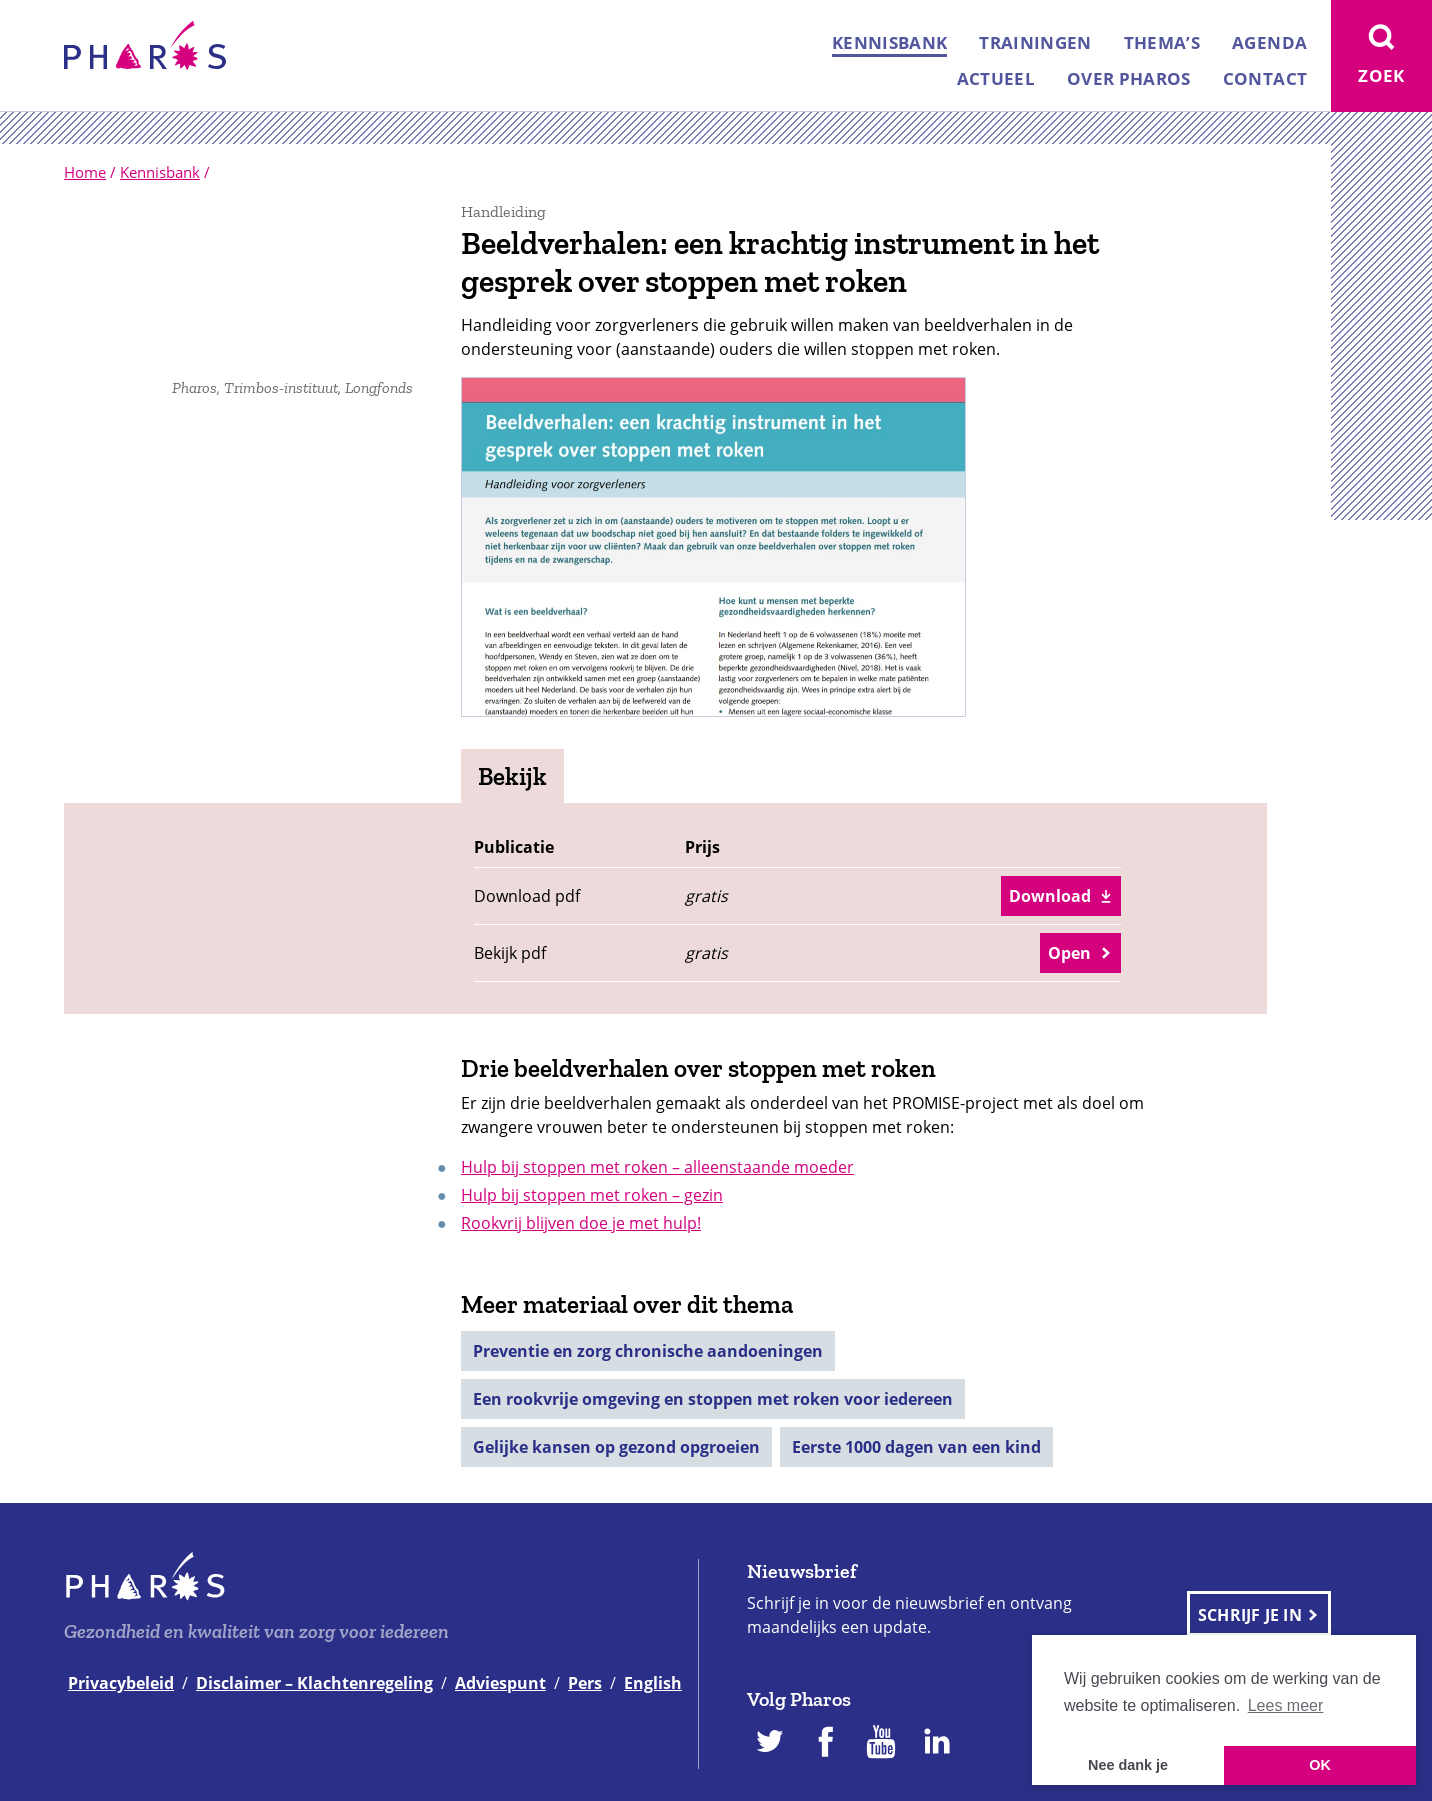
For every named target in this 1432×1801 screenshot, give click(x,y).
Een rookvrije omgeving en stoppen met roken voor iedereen (713, 1399)
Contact (1265, 78)
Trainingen (1035, 42)
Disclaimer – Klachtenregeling (314, 1683)
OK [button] (1320, 1765)
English (653, 1683)
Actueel (996, 78)
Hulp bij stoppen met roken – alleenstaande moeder (657, 1167)
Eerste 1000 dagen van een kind (916, 1447)
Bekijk (512, 776)
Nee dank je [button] (1128, 1765)
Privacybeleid (121, 1683)
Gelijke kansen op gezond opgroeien (616, 1447)
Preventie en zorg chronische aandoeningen (648, 1351)
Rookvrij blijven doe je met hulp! (581, 1223)
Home (85, 172)
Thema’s (1162, 42)
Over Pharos (1129, 78)
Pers (585, 1683)
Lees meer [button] (1286, 1705)
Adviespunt (500, 1683)
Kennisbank (889, 42)
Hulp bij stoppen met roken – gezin (592, 1195)
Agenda (1269, 42)
